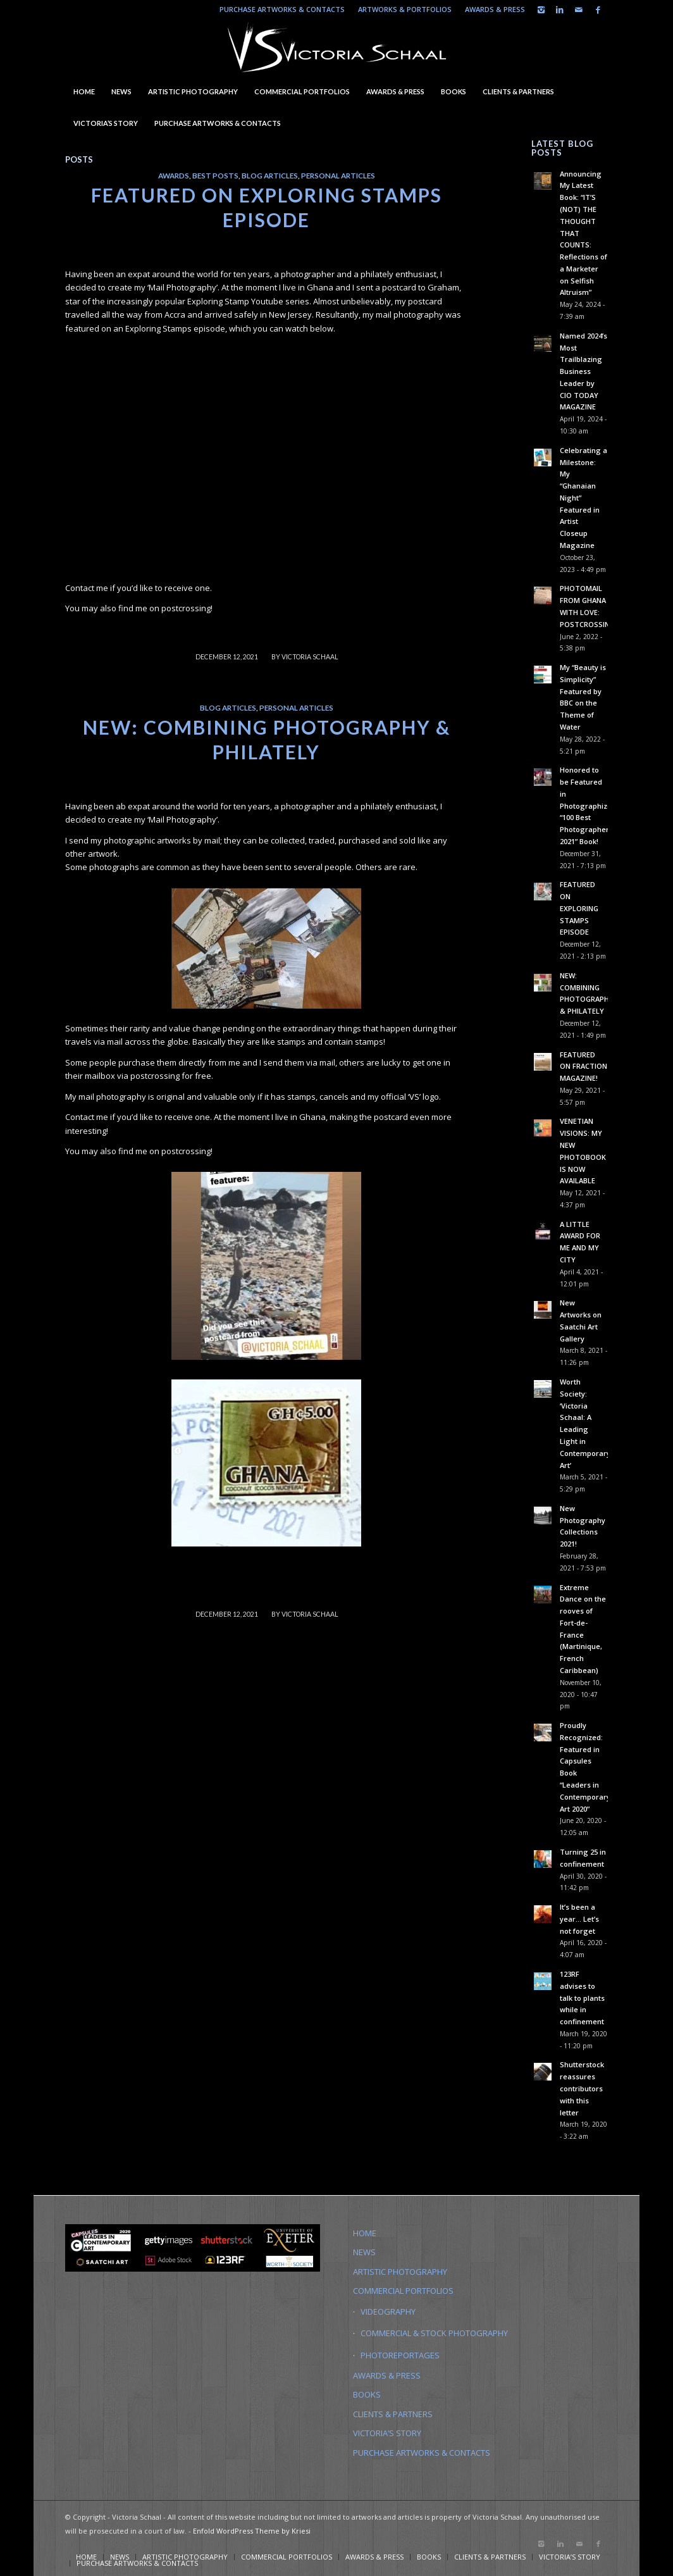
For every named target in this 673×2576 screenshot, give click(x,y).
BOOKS (367, 2394)
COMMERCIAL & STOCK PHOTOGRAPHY (434, 2333)
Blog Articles (270, 175)
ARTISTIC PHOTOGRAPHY (400, 2271)
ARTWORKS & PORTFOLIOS (405, 9)
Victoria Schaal (309, 657)
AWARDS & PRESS (495, 9)
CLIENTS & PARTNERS (393, 2414)
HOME (364, 2233)
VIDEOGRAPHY (388, 2311)
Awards (173, 175)
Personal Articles (338, 175)
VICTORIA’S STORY (387, 2433)
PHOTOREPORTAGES (400, 2355)
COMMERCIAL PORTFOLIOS (403, 2290)
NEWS (364, 2252)
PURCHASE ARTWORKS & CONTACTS (282, 9)
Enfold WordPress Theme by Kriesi (252, 2531)
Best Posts (215, 175)
